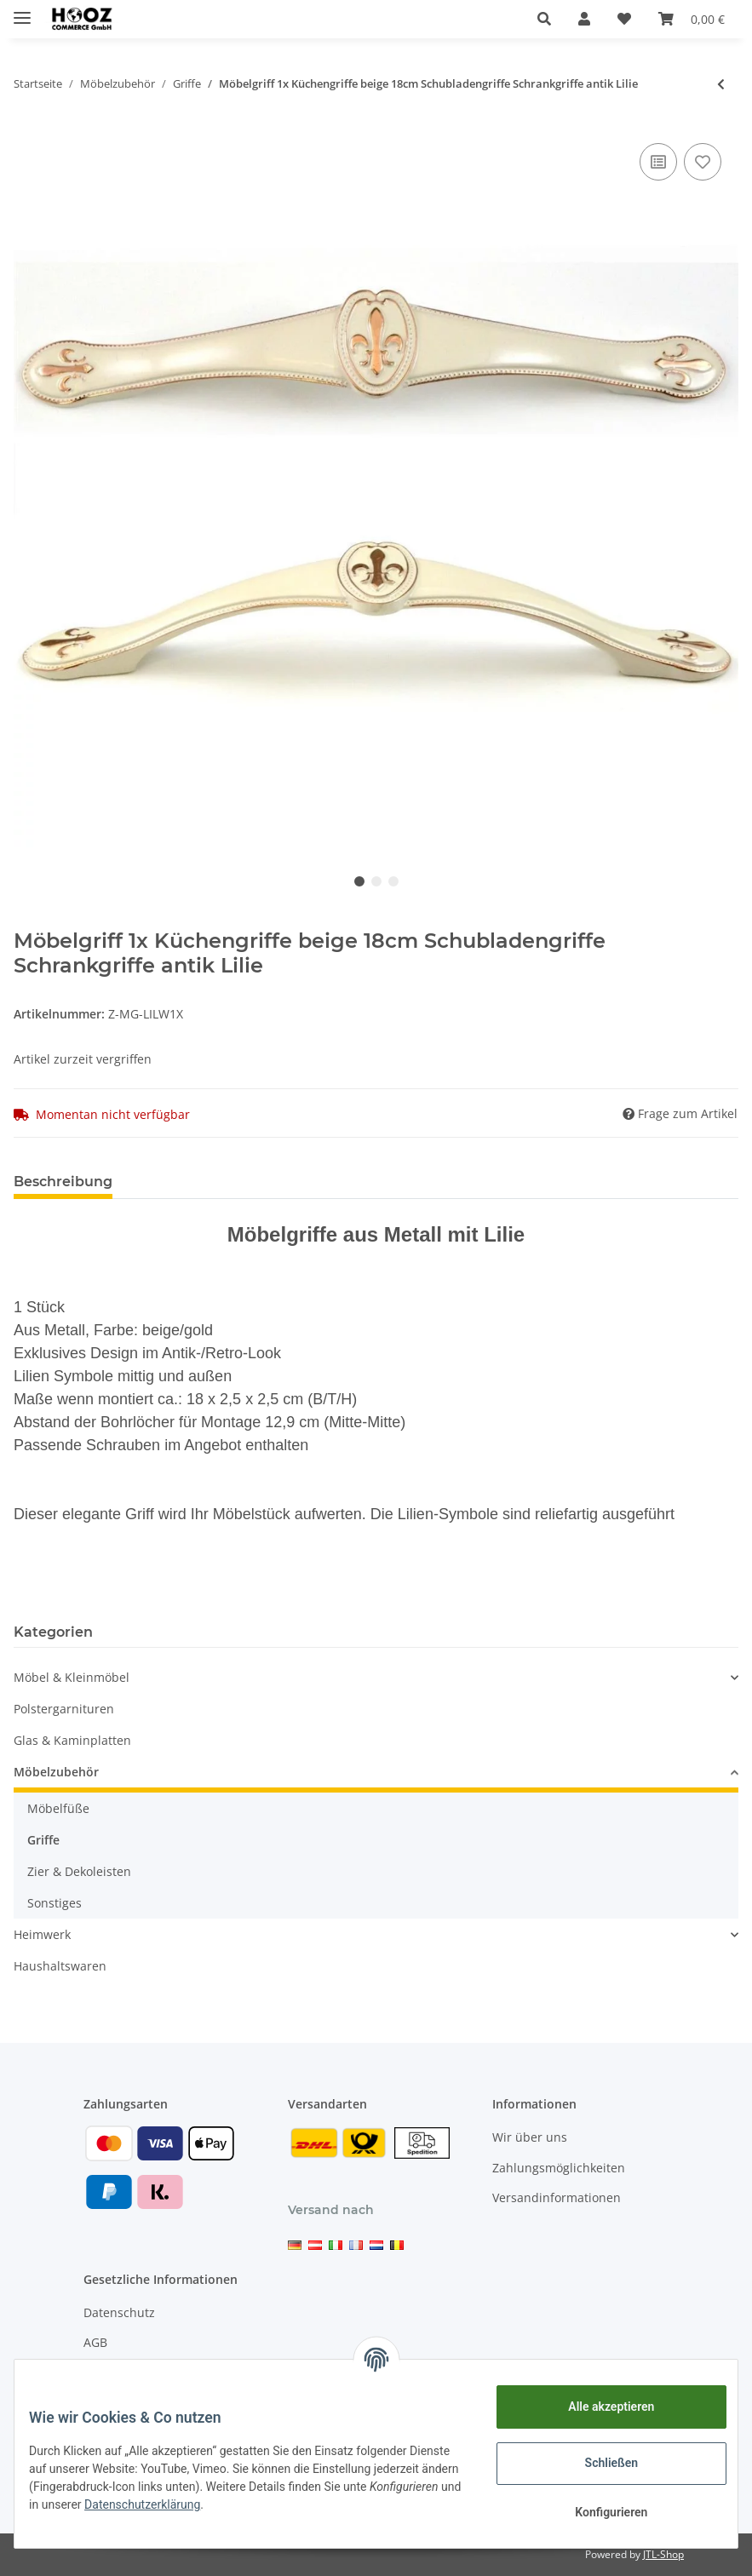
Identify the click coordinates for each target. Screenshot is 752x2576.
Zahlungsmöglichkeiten (558, 2168)
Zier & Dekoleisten (79, 1871)
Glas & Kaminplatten (72, 1740)
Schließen (599, 2463)
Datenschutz (119, 2312)
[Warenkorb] (691, 19)
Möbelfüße (58, 1808)
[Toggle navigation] (22, 10)
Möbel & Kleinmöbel (71, 1677)
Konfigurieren (598, 2512)
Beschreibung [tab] (63, 1181)
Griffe (43, 1840)
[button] (544, 19)
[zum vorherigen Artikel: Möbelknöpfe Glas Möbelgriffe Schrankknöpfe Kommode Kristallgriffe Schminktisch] (720, 84)
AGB (95, 2342)
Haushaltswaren (60, 1966)
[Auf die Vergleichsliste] (658, 162)
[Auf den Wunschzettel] (702, 162)
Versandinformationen (556, 2197)
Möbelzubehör (56, 1772)
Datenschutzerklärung (276, 2504)
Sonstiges (54, 1903)
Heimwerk (42, 1934)
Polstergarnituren (64, 1709)
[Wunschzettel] (624, 19)
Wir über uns (529, 2137)
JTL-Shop (663, 2554)
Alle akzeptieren (598, 2406)
